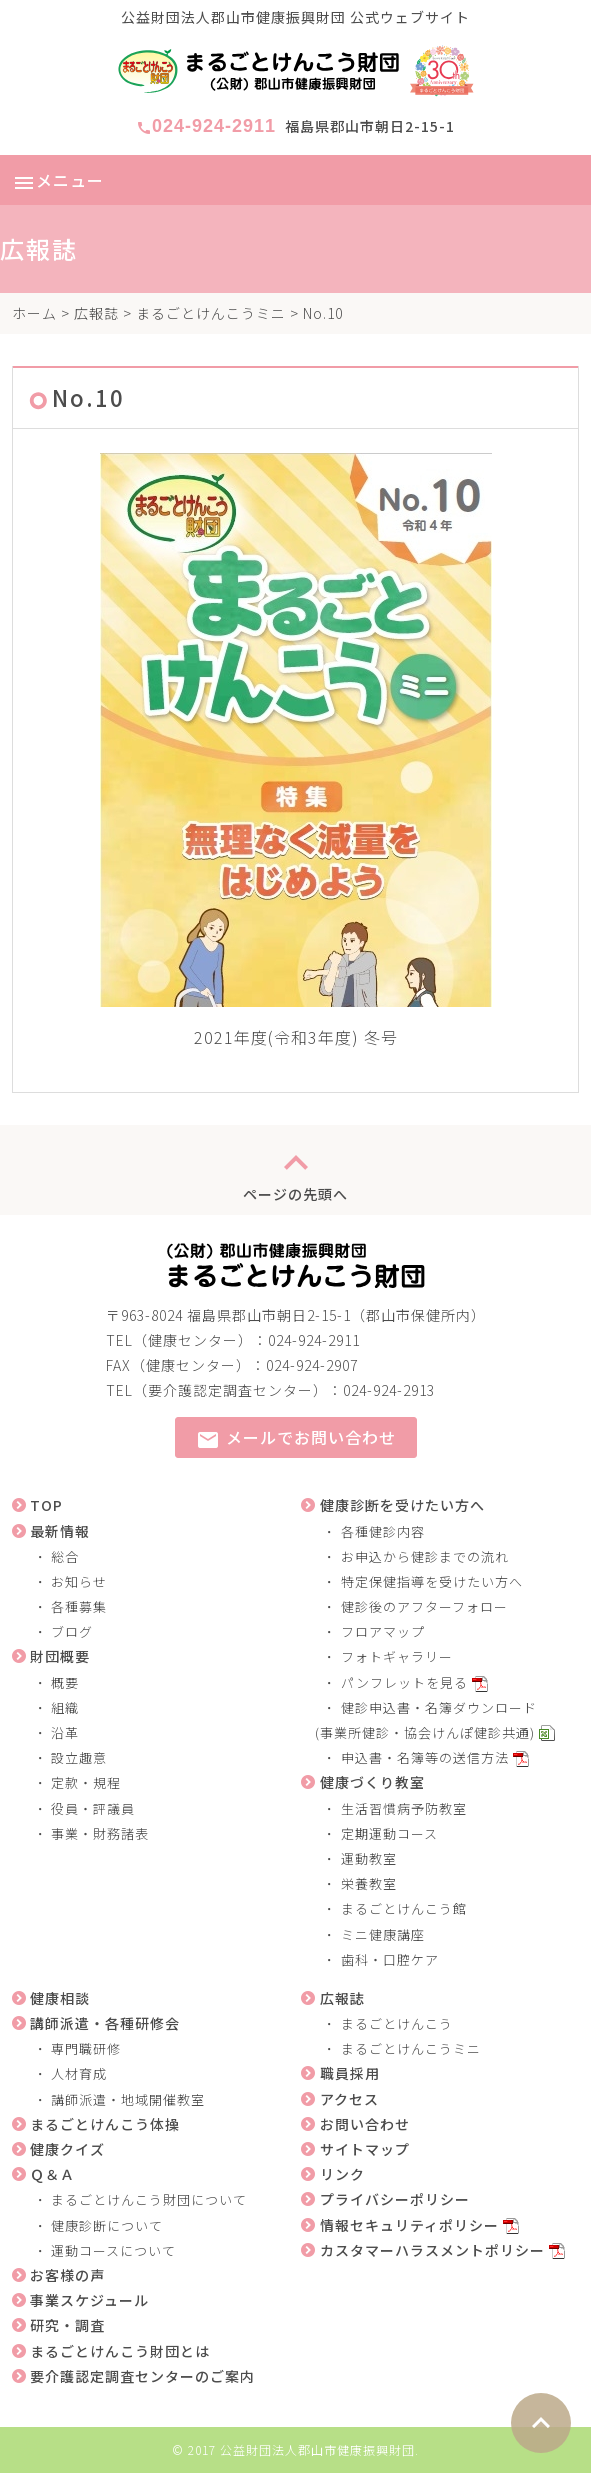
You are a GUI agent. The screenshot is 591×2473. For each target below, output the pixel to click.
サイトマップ (365, 2149)
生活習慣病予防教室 (404, 1808)
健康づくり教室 (372, 1782)
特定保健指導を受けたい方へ (432, 1581)
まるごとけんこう (397, 2023)
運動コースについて (113, 2250)
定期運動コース (389, 1833)
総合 (65, 1556)
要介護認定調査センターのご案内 (142, 2376)
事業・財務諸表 (100, 1833)
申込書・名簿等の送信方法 (425, 1757)
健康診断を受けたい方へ (402, 1505)
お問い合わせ (365, 2124)
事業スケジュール (89, 2300)
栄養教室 (369, 1883)
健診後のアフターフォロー (424, 1606)
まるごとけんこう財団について (149, 2199)
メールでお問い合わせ (296, 1438)
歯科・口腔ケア (390, 1959)
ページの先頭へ (295, 1170)
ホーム (34, 313)
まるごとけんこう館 (404, 1908)
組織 (65, 1707)
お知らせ (79, 1581)
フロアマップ (383, 1631)
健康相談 (60, 1998)
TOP (46, 1505)
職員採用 (350, 2073)
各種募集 (79, 1606)
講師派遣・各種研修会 (105, 2023)
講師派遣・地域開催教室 (128, 2099)
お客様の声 (67, 2275)
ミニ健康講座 (383, 1934)
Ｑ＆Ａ (52, 2174)
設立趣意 (79, 1757)
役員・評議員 (93, 1808)
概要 (65, 1682)
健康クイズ (67, 2149)
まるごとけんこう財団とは (120, 2351)
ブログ (72, 1631)
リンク (342, 2174)
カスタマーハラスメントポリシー (432, 2250)
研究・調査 (67, 2325)
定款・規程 (86, 1782)
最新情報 (60, 1531)
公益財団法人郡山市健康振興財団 (317, 2449)
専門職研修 (86, 2048)
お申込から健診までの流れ (425, 1556)
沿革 (65, 1732)
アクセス (349, 2099)
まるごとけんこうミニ (211, 313)
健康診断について (107, 2225)
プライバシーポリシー (395, 2199)
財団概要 (60, 1656)
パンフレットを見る (404, 1682)
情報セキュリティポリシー (409, 2225)
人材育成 (79, 2073)
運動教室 (369, 1858)
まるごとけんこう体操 (105, 2124)
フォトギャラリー (397, 1656)
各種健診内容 (383, 1531)
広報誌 (96, 313)
